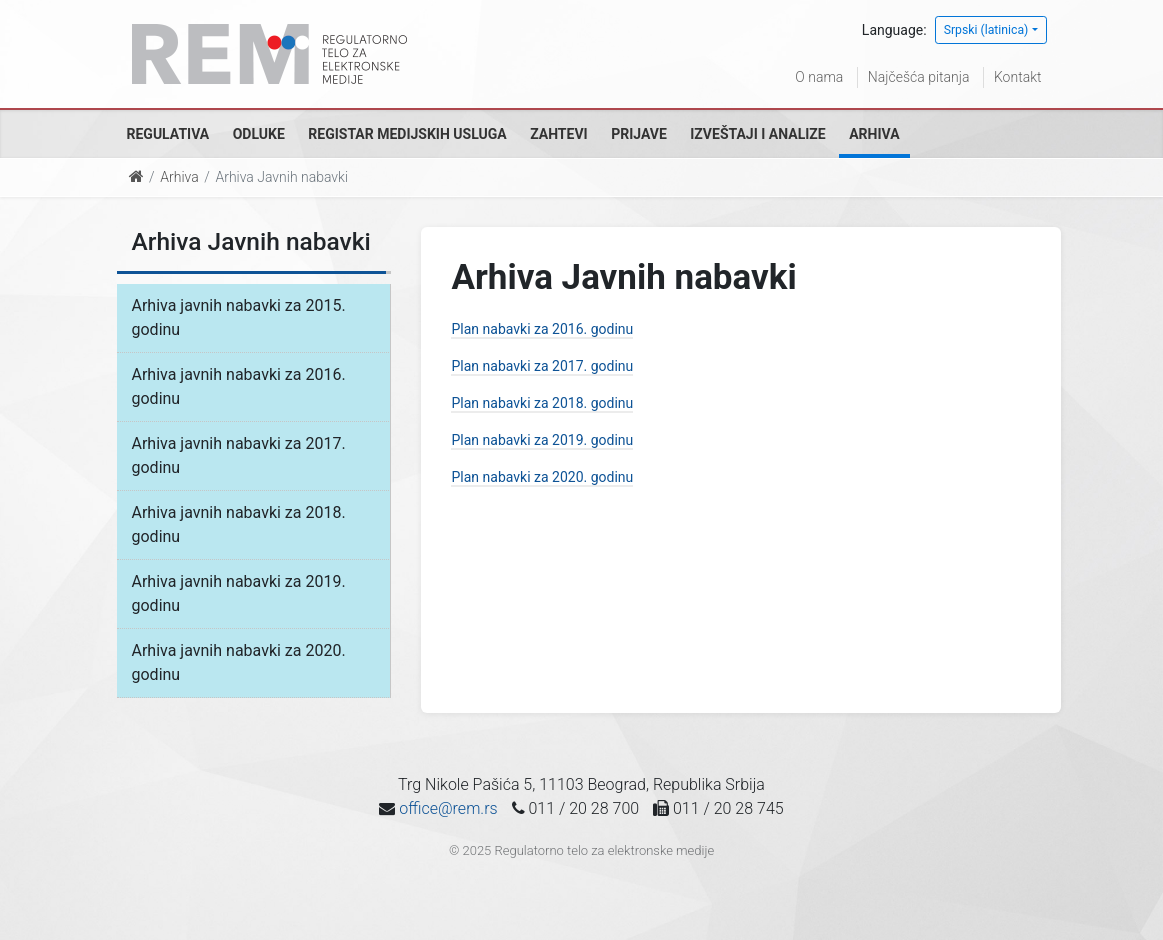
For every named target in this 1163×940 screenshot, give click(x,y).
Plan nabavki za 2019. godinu (542, 440)
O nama (819, 77)
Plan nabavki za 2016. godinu (542, 329)
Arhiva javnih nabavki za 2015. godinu (239, 317)
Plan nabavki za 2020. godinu (542, 477)
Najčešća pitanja (919, 77)
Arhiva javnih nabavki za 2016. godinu (239, 386)
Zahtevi (558, 134)
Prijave (639, 134)
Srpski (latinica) (986, 30)
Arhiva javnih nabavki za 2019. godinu (239, 593)
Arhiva (874, 134)
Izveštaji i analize (757, 134)
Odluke (259, 134)
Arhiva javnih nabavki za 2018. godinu (239, 524)
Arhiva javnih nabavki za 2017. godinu (239, 455)
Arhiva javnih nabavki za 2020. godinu (239, 662)
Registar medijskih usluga (407, 134)
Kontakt (1018, 77)
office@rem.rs (448, 808)
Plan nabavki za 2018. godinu (542, 403)
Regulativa (168, 134)
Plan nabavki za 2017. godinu (542, 366)
